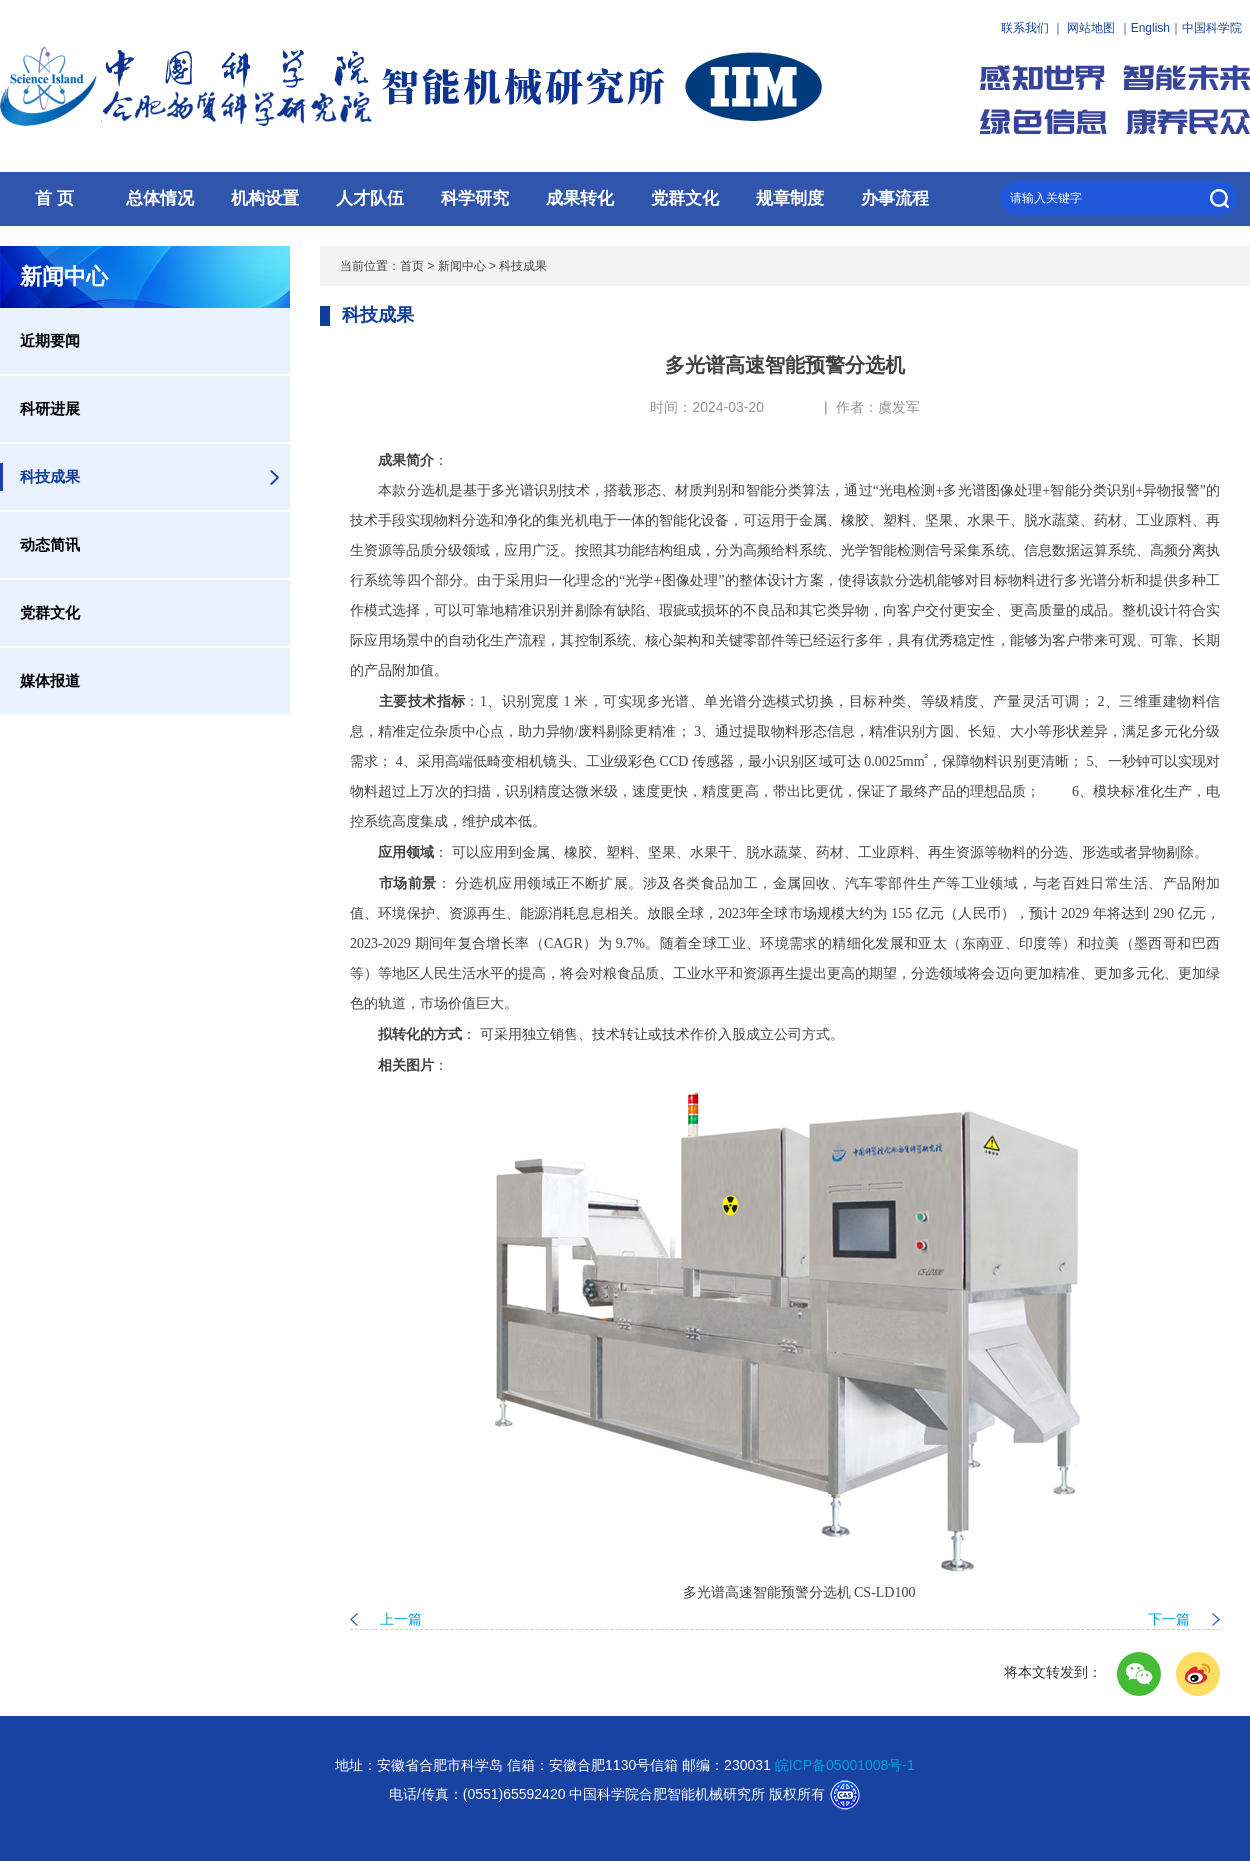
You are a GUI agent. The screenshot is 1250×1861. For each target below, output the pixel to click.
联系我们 (1025, 28)
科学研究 (475, 198)
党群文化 (685, 198)
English (1150, 28)
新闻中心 (462, 266)
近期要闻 (50, 340)
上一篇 (401, 1619)
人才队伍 (370, 198)
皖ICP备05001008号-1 (845, 1765)
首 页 (54, 198)
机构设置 (265, 198)
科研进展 (50, 408)
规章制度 (790, 198)
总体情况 (160, 198)
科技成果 (50, 476)
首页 (412, 266)
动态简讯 (50, 544)
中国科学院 (1212, 28)
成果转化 (580, 198)
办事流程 (895, 198)
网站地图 (1091, 28)
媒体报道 (50, 680)
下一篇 (1169, 1619)
